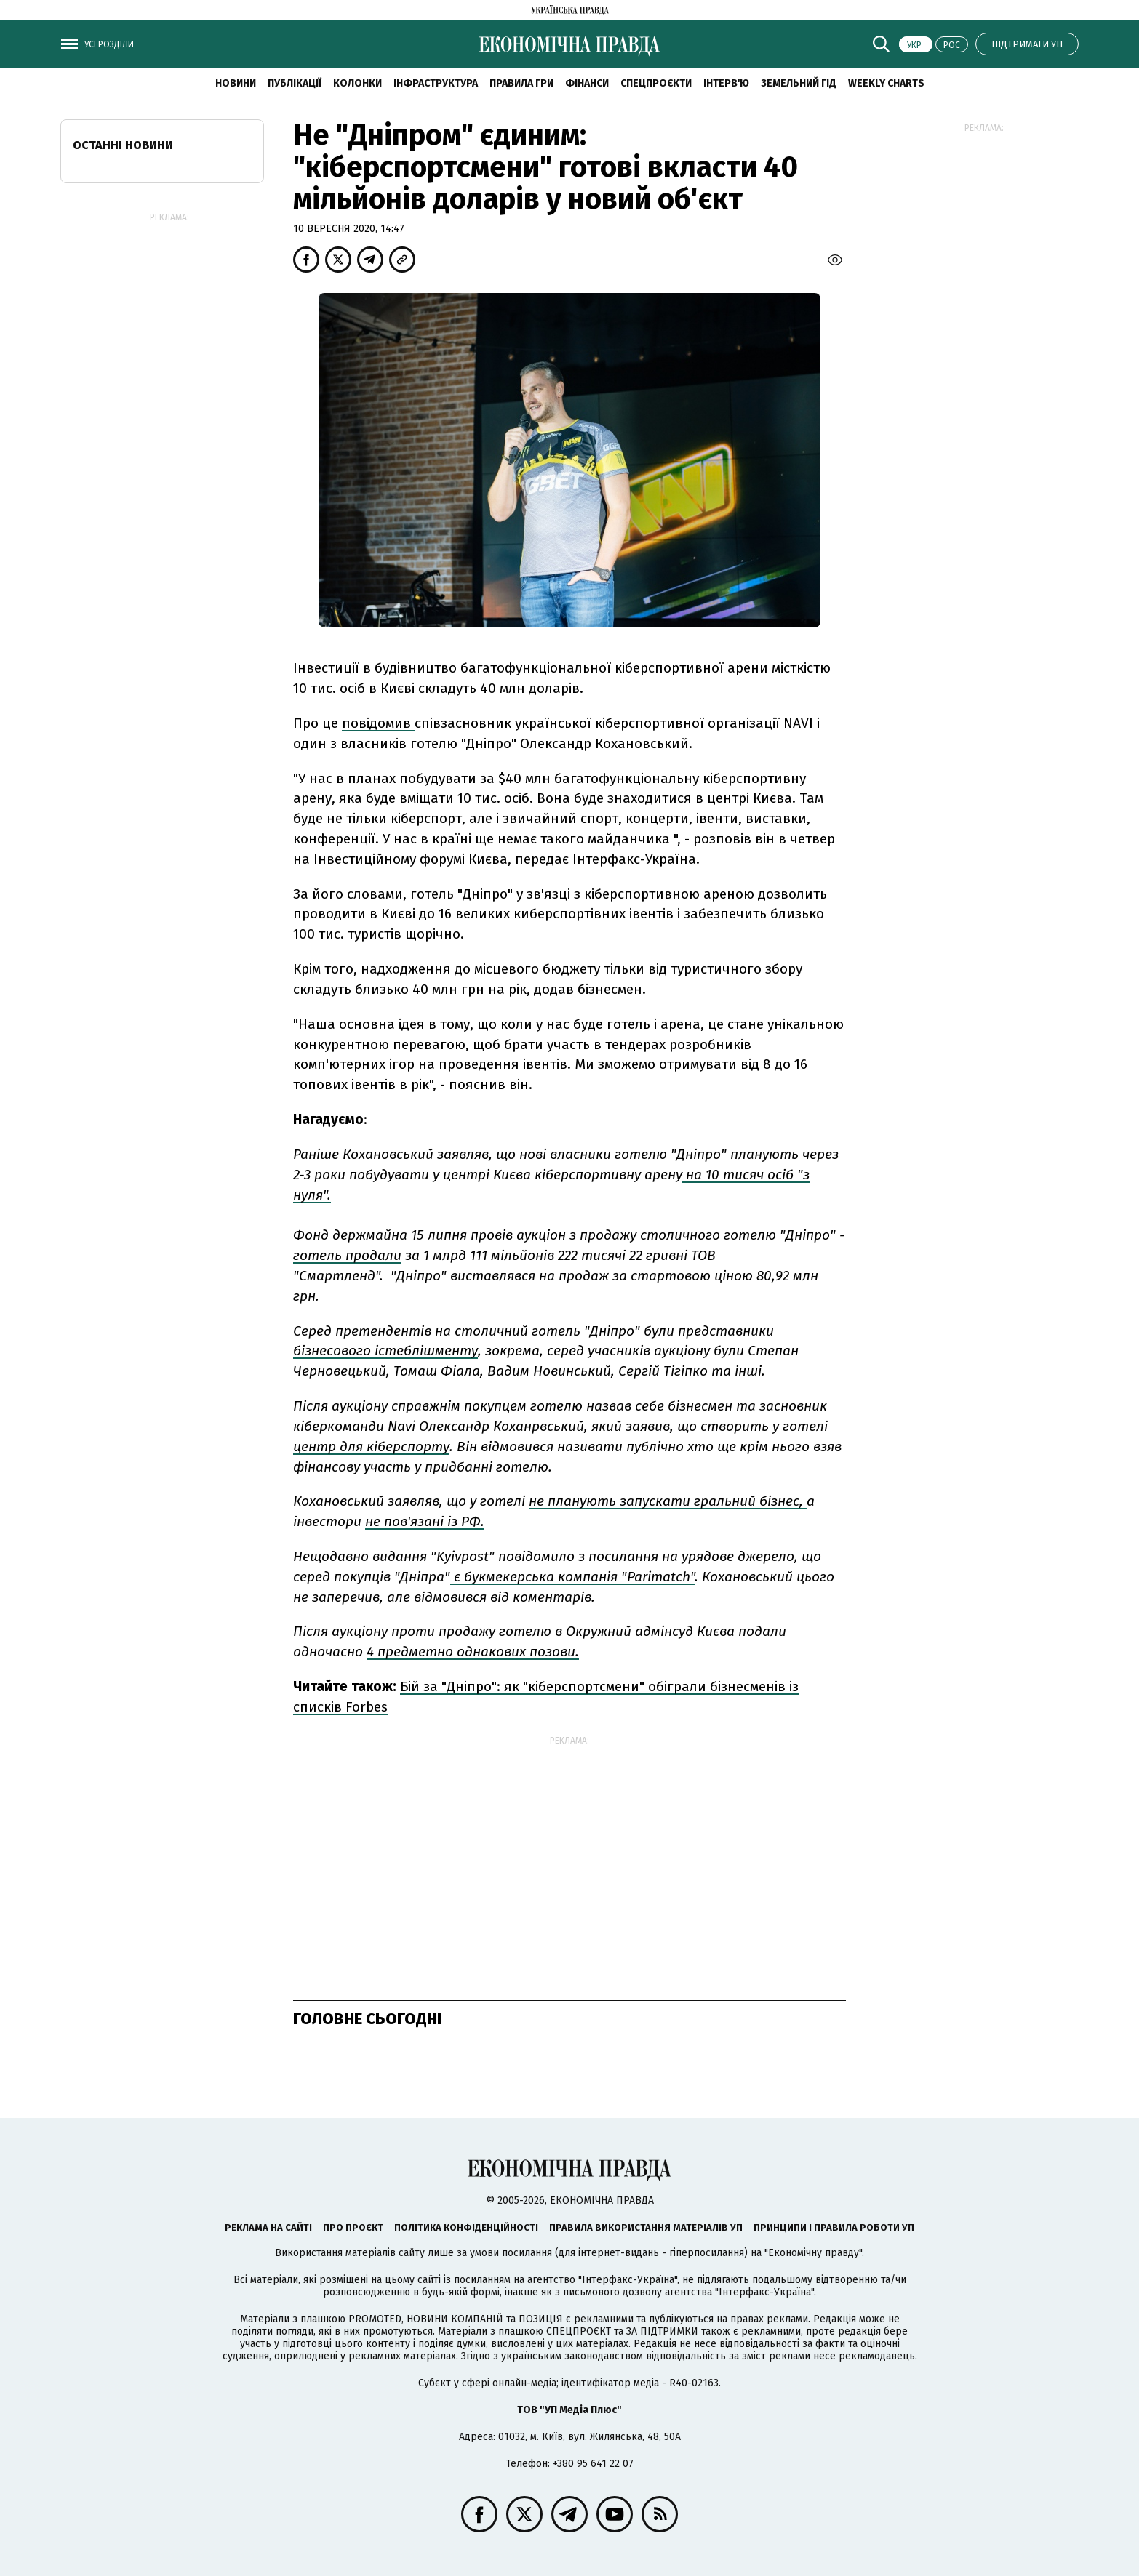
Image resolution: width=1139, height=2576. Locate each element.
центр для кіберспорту (371, 1446)
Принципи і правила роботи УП (834, 2227)
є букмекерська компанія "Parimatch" (572, 1576)
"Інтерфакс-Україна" (627, 2280)
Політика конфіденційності (466, 2227)
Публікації (294, 83)
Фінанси (587, 83)
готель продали (347, 1255)
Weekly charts (886, 83)
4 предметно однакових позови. (473, 1651)
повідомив (378, 723)
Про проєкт (353, 2227)
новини (235, 83)
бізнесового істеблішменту (385, 1350)
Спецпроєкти (656, 83)
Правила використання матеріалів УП (646, 2227)
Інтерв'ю (726, 83)
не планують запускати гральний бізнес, (668, 1501)
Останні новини (123, 145)
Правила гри (521, 83)
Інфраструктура (435, 83)
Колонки (357, 83)
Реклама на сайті (268, 2227)
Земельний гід (798, 83)
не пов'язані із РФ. (424, 1521)
